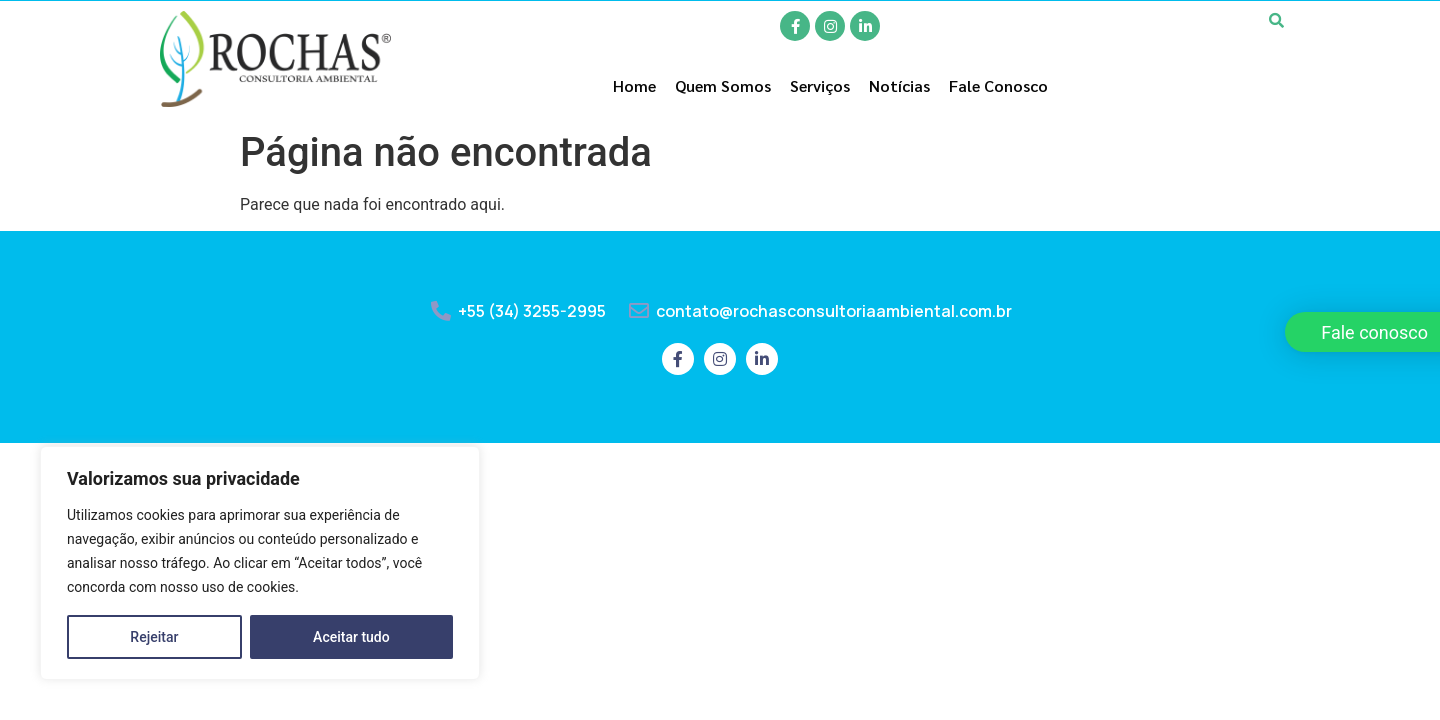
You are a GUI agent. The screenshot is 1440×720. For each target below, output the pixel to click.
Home (634, 85)
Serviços (820, 85)
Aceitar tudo (351, 637)
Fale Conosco (998, 85)
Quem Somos (723, 85)
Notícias (899, 85)
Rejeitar (154, 637)
